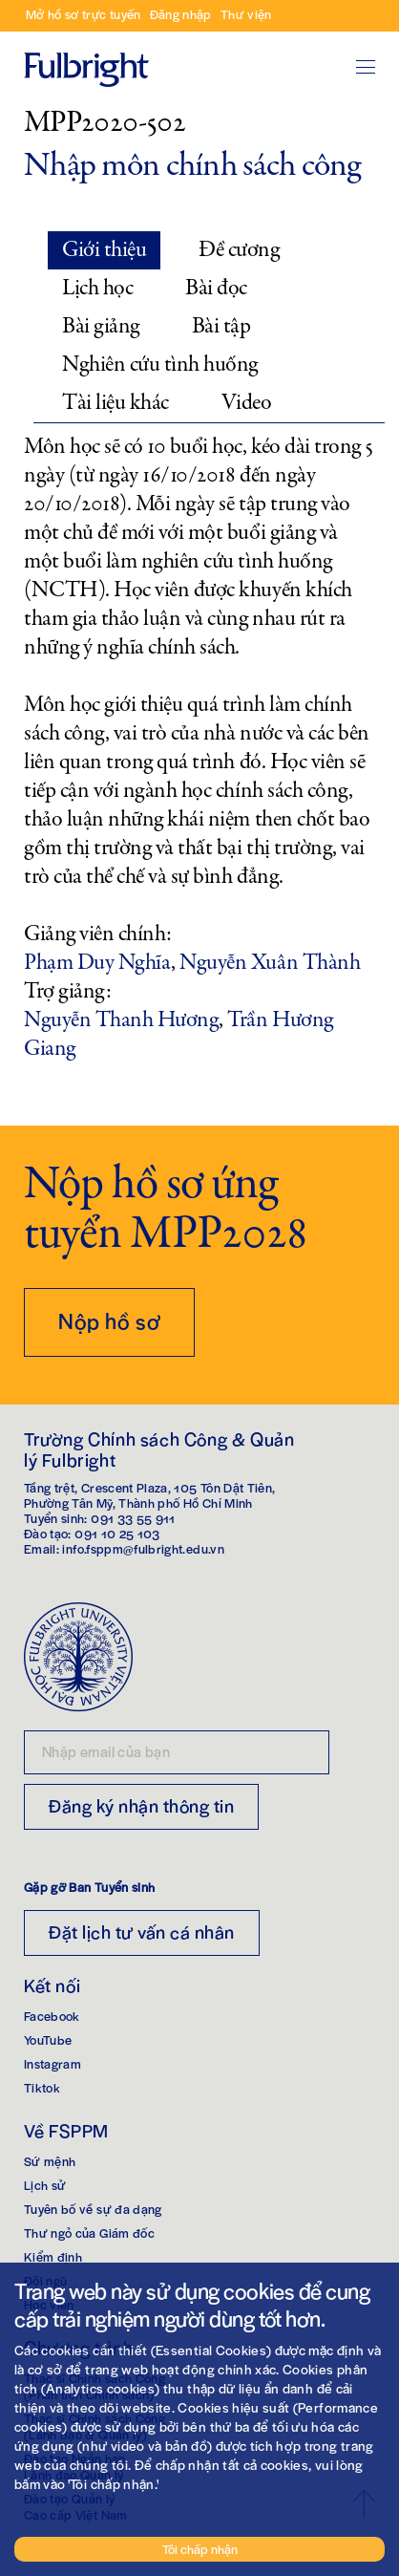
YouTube (48, 2039)
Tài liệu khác (115, 403)
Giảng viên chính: (98, 934)
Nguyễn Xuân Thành (269, 962)
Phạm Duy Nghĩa (97, 962)
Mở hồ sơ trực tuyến (83, 14)
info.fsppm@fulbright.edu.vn (142, 1548)
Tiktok (42, 2087)
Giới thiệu (104, 250)
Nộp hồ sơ (109, 1320)
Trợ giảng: (67, 991)
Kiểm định (53, 2256)
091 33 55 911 (133, 1518)
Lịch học (97, 288)
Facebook (52, 2016)
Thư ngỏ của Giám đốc (89, 2232)
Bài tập (221, 326)
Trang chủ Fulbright (86, 42)
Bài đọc (216, 288)
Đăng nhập (181, 14)
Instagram (52, 2063)
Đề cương (239, 250)
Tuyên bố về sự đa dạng (93, 2209)
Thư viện (246, 14)
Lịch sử (45, 2185)
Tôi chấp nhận (200, 2549)
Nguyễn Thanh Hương (121, 1020)
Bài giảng (100, 326)
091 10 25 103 (117, 1533)
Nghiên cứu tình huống (160, 364)
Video (246, 403)
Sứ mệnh (49, 2161)
